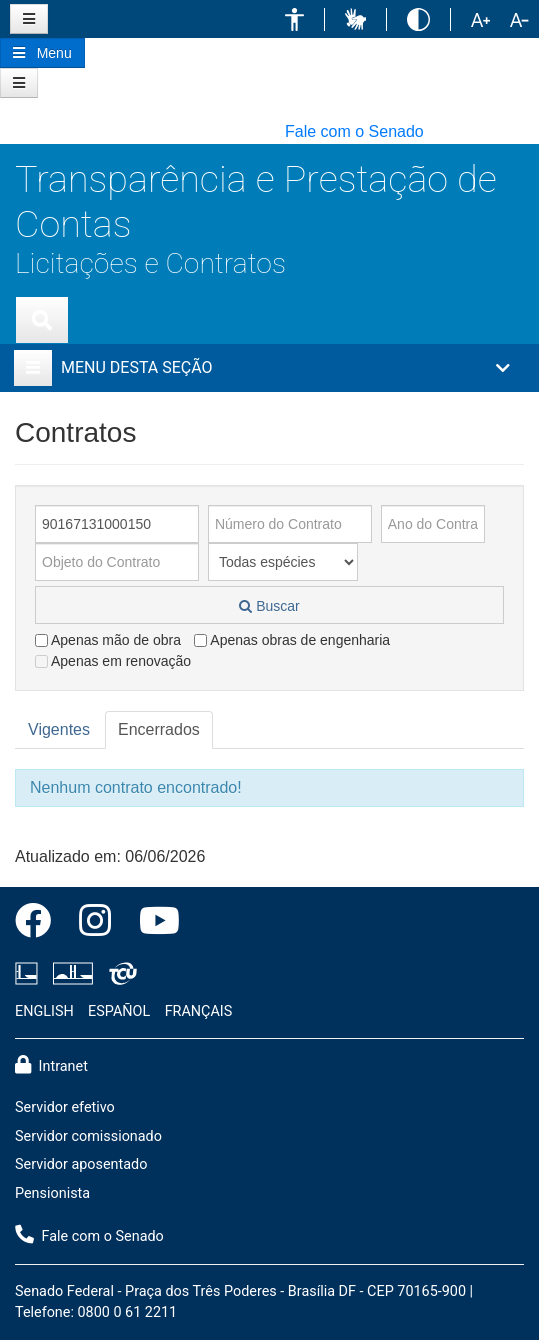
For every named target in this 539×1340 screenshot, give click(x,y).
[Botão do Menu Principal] (42, 53)
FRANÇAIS (199, 1011)
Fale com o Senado (354, 131)
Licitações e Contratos (150, 263)
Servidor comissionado (88, 1136)
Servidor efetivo (65, 1107)
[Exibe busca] (42, 320)
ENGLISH (44, 1011)
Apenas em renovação (113, 661)
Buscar (269, 606)
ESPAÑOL (119, 1011)
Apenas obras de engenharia (292, 640)
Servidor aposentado (81, 1164)
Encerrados (159, 729)
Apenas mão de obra (108, 640)
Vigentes (59, 729)
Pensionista (52, 1193)
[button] (294, 19)
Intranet (51, 1065)
